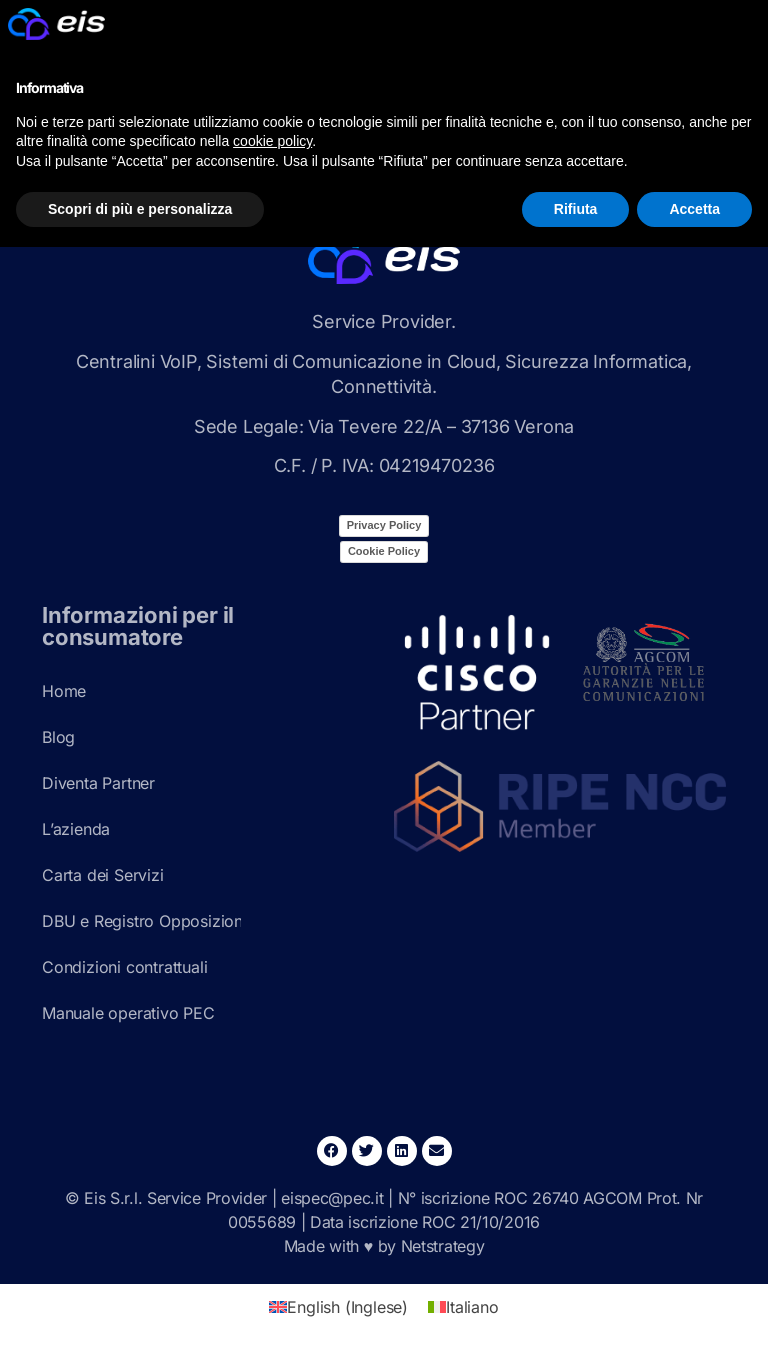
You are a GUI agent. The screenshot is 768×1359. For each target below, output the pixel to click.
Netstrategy (443, 1246)
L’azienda (76, 829)
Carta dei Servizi (103, 875)
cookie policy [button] (272, 141)
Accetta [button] (694, 209)
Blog (58, 737)
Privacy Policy (384, 525)
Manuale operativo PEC (128, 1013)
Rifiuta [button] (576, 209)
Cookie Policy (384, 551)
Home (64, 691)
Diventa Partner (98, 783)
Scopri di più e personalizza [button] (140, 209)
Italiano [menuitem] (472, 1307)
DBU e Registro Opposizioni (141, 921)
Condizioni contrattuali (124, 967)
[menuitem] (338, 1306)
